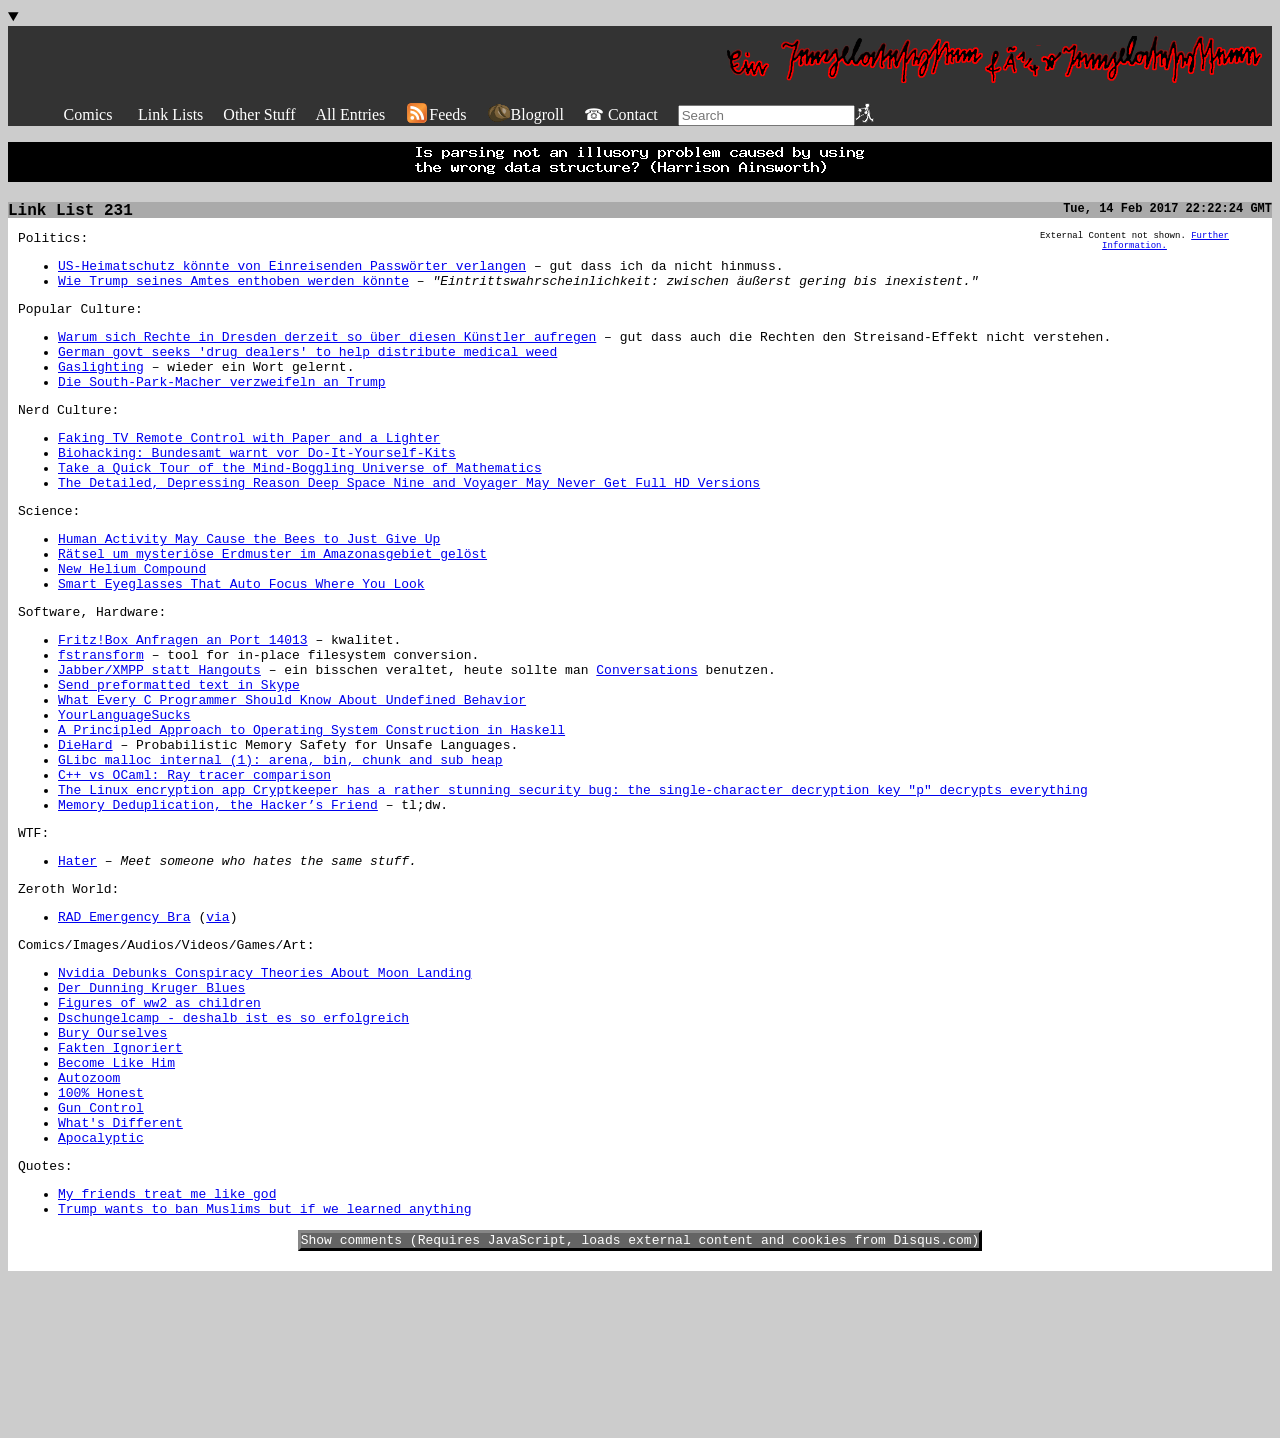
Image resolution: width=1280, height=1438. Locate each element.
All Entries (350, 114)
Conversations (646, 738)
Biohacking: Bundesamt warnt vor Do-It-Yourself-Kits (257, 488)
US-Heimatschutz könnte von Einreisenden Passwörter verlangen (292, 274)
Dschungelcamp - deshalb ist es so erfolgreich (233, 1140)
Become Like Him (116, 1194)
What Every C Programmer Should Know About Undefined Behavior (292, 774)
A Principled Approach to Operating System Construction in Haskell (311, 810)
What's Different (120, 1266)
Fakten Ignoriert (120, 1176)
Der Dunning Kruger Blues (151, 1104)
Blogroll (525, 114)
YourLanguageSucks (124, 792)
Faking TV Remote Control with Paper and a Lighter (249, 470)
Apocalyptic (101, 1284)
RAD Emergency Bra (124, 1024)
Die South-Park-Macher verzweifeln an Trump (222, 408)
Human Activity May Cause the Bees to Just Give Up (249, 586)
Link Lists (170, 114)
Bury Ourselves (112, 1158)
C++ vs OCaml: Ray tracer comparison (194, 864)
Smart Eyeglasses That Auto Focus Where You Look (241, 640)
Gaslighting (101, 390)
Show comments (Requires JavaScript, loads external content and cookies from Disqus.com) (640, 1398)
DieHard (85, 828)
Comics (88, 114)
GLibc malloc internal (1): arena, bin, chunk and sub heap (280, 846)
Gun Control (101, 1248)
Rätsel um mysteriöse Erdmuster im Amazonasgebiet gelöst (272, 604)
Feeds (435, 114)
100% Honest (101, 1230)
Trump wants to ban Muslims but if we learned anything (264, 1364)
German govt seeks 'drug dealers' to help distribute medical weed (307, 372)
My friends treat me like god (167, 1346)
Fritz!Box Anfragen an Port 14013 (183, 702)
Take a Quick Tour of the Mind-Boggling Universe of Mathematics (300, 506)
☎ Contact (621, 114)
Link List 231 (70, 213)
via (217, 1024)
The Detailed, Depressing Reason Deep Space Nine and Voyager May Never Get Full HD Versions (409, 524)
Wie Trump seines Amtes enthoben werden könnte (233, 292)
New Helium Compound (132, 622)
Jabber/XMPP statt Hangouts (159, 738)
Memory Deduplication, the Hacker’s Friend (218, 900)
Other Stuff (259, 114)
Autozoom (89, 1212)
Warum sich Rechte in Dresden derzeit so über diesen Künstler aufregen (327, 354)
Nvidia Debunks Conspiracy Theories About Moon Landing (264, 1086)
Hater (77, 962)
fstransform (101, 720)
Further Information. (1165, 247)
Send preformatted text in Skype (179, 756)
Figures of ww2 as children (159, 1122)
